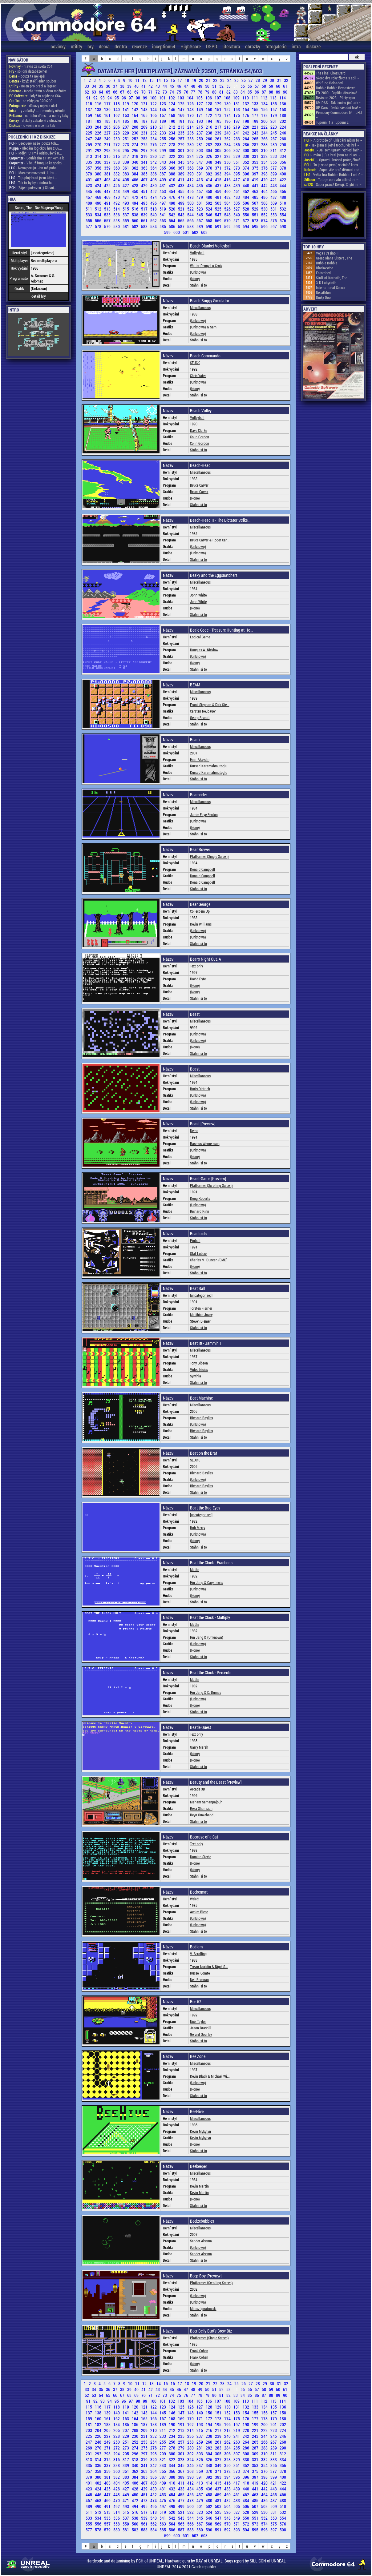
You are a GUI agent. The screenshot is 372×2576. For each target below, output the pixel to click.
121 (144, 103)
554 (283, 215)
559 (126, 220)
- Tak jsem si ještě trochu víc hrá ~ (331, 145)
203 (89, 127)
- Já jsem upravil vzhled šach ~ (333, 149)
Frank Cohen (199, 2350)
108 (227, 98)
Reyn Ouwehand (201, 1814)
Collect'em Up (200, 911)
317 (126, 156)
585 (163, 226)
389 (181, 174)
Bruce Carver (199, 485)
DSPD (211, 46)
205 (107, 127)
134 (265, 103)
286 (246, 144)
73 (165, 92)
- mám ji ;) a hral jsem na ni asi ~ (332, 154)
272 (117, 144)
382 (117, 174)
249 (107, 139)
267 (274, 139)
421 (274, 180)
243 (255, 133)
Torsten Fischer (201, 1308)
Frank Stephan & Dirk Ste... (209, 704)
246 (283, 133)
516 (135, 209)
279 (181, 144)
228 (117, 133)
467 (89, 197)
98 (138, 98)
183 (107, 121)
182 (98, 121)
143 (144, 109)
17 (180, 80)
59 (271, 86)
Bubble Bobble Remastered (335, 87)
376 (265, 168)
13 (152, 80)
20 (201, 80)
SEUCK (195, 362)
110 (246, 98)
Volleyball (197, 252)
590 (209, 226)
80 (214, 92)
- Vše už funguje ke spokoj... (37, 162)
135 (274, 103)
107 (218, 98)
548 (228, 215)
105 (200, 98)
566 (191, 220)
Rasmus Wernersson (205, 1143)
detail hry (38, 296)
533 (89, 215)
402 (98, 180)
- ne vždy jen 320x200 (30, 100)
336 (98, 162)
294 (117, 150)
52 (221, 86)
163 (126, 115)
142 (135, 109)
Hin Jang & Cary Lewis (206, 1582)
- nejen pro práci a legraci (33, 85)
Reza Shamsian (201, 1808)
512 (98, 209)
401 (89, 180)
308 (246, 150)
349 (218, 162)
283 (218, 144)
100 (153, 98)
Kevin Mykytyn (200, 2131)
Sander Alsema (201, 2240)
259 (200, 139)
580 (117, 226)
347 (200, 162)
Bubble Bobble (326, 262)
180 (283, 115)
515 (126, 209)
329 (237, 156)
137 (89, 109)
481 (218, 197)
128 (209, 103)
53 (229, 86)
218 (228, 127)
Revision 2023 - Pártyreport (336, 97)
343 (163, 162)
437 (218, 185)
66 (115, 92)
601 (186, 232)
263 (237, 139)
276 (154, 144)
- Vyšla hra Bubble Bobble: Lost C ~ (333, 174)
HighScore (190, 46)
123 (163, 103)
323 (181, 156)
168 (172, 115)
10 (130, 80)
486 (265, 197)
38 (122, 86)
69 (137, 92)
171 (200, 115)
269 (89, 144)
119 (126, 103)
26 (244, 80)
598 (283, 226)
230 (135, 133)
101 (163, 98)
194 (209, 121)
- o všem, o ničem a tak (32, 125)
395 (237, 174)
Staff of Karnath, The (331, 277)
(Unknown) (198, 272)
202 (283, 121)
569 (218, 220)
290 (283, 144)
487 (274, 197)
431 (163, 185)
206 (117, 127)
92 (96, 98)
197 (237, 121)
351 (237, 162)
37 (115, 86)
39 (129, 86)
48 (193, 86)
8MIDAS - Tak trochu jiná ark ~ (338, 102)
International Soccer (331, 287)
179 (274, 115)
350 (228, 162)
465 (274, 191)
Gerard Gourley (201, 2034)
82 (229, 92)
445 (89, 191)
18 (187, 80)
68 (129, 92)
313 (89, 156)
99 (145, 98)
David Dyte (198, 978)
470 (117, 197)
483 (237, 197)
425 (107, 185)
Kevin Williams (201, 924)
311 (274, 150)
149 (200, 109)
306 (228, 150)
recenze (139, 46)
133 (255, 103)
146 (172, 109)
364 (154, 168)
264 (246, 139)
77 (193, 92)
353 (255, 162)
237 (200, 133)
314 (98, 156)
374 (246, 168)
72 (158, 92)
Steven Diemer (200, 1321)
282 (209, 144)
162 (117, 115)
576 (283, 220)
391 (200, 174)
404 (117, 180)
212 (172, 127)
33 (87, 86)
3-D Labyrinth (326, 282)
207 (126, 127)
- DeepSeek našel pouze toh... (34, 143)
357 (89, 168)
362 (135, 168)
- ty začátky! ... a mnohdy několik (37, 110)
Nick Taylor (198, 2021)
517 (144, 209)
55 (243, 86)
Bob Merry (197, 1527)
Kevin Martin (199, 2186)
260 (209, 139)
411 (181, 180)
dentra (121, 46)
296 (135, 150)
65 (108, 92)
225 (89, 133)
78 (200, 92)
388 (172, 174)
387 (163, 174)
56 (250, 86)
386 (154, 174)
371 (218, 168)
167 (163, 115)
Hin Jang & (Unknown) (206, 1637)
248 (98, 139)
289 (274, 144)
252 (135, 139)
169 (181, 115)
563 (163, 220)
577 (89, 226)
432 (172, 185)
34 (94, 86)
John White (198, 595)
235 (181, 133)
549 (237, 215)
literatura (231, 46)
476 (172, 197)
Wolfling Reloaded (329, 82)
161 (107, 115)
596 (265, 226)
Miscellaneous (200, 307)
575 (274, 220)
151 (218, 109)
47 (186, 86)
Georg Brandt (200, 717)
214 (191, 127)
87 (264, 92)
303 (200, 150)
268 (283, 139)
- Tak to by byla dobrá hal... (32, 182)
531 (274, 209)
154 (246, 109)
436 (209, 185)
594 (246, 226)
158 (283, 109)
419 (255, 180)
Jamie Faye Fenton (204, 814)
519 (163, 209)
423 (89, 185)
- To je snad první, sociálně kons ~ (332, 164)
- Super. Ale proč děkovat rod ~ (333, 169)
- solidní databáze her (28, 71)
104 (190, 98)
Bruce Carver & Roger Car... (209, 539)
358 (98, 168)
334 (283, 156)
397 (255, 174)
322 (172, 156)
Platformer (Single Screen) (209, 856)
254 (154, 139)
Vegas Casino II (327, 253)
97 (131, 98)
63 (94, 92)
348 (209, 162)
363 (144, 168)
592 (228, 226)
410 (172, 180)
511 (89, 209)
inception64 (163, 46)
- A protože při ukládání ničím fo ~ (333, 140)
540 (154, 215)
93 (103, 98)
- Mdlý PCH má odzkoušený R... (35, 153)
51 (214, 86)
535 (107, 215)
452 (154, 191)
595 (255, 226)
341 (144, 162)
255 (163, 139)
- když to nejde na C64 (35, 95)
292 (98, 150)
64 (101, 92)
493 (126, 203)
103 (181, 98)
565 (181, 220)
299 (163, 150)
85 (250, 92)
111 (255, 98)
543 (181, 215)
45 (172, 86)
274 (135, 144)
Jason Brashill (200, 2027)
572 (246, 220)
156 (265, 109)
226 (98, 133)
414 (209, 180)
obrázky (252, 46)
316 (117, 156)
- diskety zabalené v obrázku (35, 120)
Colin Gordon (199, 436)
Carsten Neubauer (203, 711)
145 (163, 109)
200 (265, 121)
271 (107, 144)
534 (98, 215)
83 (236, 92)
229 (126, 133)
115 (89, 103)
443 (274, 185)
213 (181, 127)
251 (126, 139)
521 (181, 209)
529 (255, 209)
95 (117, 98)
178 (265, 115)
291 (89, 150)
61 (285, 86)
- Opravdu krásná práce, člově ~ (333, 159)
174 (228, 115)
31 (279, 80)
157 (274, 109)
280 (191, 144)
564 (172, 220)
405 (126, 180)
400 (283, 174)
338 (117, 162)
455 (181, 191)
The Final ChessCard (331, 72)
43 (158, 86)
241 (237, 133)
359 (107, 168)
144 (154, 109)
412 (191, 180)
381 (107, 174)
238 (209, 133)
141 (126, 109)
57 (257, 86)
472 (135, 197)
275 (144, 144)
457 (200, 191)
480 (209, 197)
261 (218, 139)
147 (181, 109)
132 (246, 103)
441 (255, 185)
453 (163, 191)
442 (265, 185)
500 (191, 203)
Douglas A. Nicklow (204, 649)
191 (181, 121)
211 (163, 127)
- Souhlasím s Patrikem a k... (38, 157)
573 (255, 220)
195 (218, 121)
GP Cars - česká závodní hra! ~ (338, 107)
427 (126, 185)
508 (265, 203)
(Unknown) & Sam (203, 326)
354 (265, 162)
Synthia (195, 1375)
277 (163, 144)
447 (107, 191)
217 (218, 127)
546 (209, 215)
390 (191, 174)
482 (228, 197)
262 (228, 139)
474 (154, 197)
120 (135, 103)
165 (144, 115)
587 (181, 226)
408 (154, 180)
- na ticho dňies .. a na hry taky (38, 115)
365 (163, 168)
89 (278, 92)
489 (89, 203)
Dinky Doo (323, 297)
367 (181, 168)
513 (107, 209)
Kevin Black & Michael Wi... (210, 2076)
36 (108, 86)
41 (144, 86)
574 (265, 220)
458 (209, 191)
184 (117, 121)
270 (98, 144)
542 (172, 215)
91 (88, 98)
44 (165, 86)
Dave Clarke (198, 430)
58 (264, 86)
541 (163, 215)
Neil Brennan (199, 1979)
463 (255, 191)
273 (126, 144)
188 (154, 121)
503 (218, 203)
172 (209, 115)
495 (144, 203)
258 (191, 139)
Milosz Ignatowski (203, 2308)
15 (166, 80)
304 (209, 150)
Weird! (194, 1898)
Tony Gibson (199, 1362)
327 (218, 156)
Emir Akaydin (199, 759)
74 (172, 92)
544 (191, 215)
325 (200, 156)
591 (218, 226)
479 (200, 197)
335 (89, 162)
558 (117, 220)
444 (283, 185)
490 (98, 203)
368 (191, 168)
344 (172, 162)
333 (274, 156)
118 (117, 103)
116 (98, 103)
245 (274, 133)
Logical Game (200, 636)
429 (144, 185)
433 (181, 185)
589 (200, 226)
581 (126, 226)
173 (218, 115)
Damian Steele (200, 1856)
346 (191, 162)
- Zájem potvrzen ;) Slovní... (33, 187)
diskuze (313, 46)
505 (237, 203)
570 (228, 220)
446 (98, 191)
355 (274, 162)
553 (274, 215)
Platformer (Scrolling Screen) (211, 1185)
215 (200, 127)
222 (265, 127)
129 (218, 103)
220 (246, 127)
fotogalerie (275, 46)
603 (204, 232)
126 (191, 103)
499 (181, 203)
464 (265, 191)
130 (228, 103)
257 (181, 139)
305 (218, 150)
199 (255, 121)
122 (154, 103)
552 (265, 215)
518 (154, 209)
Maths (194, 1569)
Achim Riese (199, 1911)
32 (286, 80)
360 (117, 168)
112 (264, 98)
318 (135, 156)
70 (144, 92)
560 (135, 220)
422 (283, 180)
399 (274, 174)
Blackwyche (324, 267)
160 (98, 115)
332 (265, 156)
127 (200, 103)
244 (265, 133)
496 (154, 203)
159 (89, 115)
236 (191, 133)
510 (283, 203)
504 (228, 203)
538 (135, 215)
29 (265, 80)
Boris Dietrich (200, 1088)
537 (126, 215)
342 (154, 162)
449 (126, 191)
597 (274, 226)
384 (135, 174)
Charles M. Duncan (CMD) (209, 1259)
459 (218, 191)
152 (228, 109)
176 (246, 115)
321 (163, 156)
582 (135, 226)
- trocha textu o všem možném (37, 90)
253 (144, 139)
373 (237, 168)
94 (110, 98)
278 (172, 144)
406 (135, 180)
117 (107, 103)
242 (246, 133)
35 (101, 86)
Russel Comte (200, 1973)
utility (76, 46)
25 (237, 80)
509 (274, 203)
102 (172, 98)
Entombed (323, 272)
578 (98, 226)
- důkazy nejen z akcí (33, 105)
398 (265, 174)
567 (200, 220)
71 (151, 92)
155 (255, 109)
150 (209, 109)
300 (172, 150)
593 (237, 226)
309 (255, 150)
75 (179, 92)
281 (200, 144)
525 (218, 209)
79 (207, 92)
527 (237, 209)
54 (236, 86)
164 (135, 115)
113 (273, 98)
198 (246, 121)
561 (144, 220)
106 (209, 98)
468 (98, 197)
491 (107, 203)
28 (258, 80)
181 (89, 121)
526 (228, 209)
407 (144, 180)
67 (122, 92)
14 (159, 80)
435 (200, 185)
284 (228, 144)
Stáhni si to (198, 285)
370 (209, 168)
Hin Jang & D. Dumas (205, 1692)
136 (283, 103)
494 (135, 203)
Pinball (195, 1240)
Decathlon (323, 292)
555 (89, 220)
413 (200, 180)
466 (283, 191)
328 (228, 156)
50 (207, 86)
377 (274, 168)
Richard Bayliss (201, 1417)
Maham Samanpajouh (206, 1801)
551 (255, 215)
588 (191, 226)
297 (144, 150)
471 (126, 197)
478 (191, 197)
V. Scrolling (198, 1953)
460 (228, 191)
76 (186, 92)
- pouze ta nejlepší (27, 76)
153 (237, 109)
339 (126, 162)
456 (191, 191)
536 (117, 215)
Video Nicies (199, 1369)
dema (104, 46)
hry (90, 46)
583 (144, 226)
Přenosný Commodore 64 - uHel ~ (339, 115)
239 (218, 133)
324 (191, 156)
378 (283, 168)
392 (209, 174)
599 (168, 232)
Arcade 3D (197, 1788)
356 (283, 162)
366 (172, 168)
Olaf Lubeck (198, 1253)
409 (163, 180)
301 (181, 150)
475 (163, 197)
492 (117, 203)
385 (144, 174)
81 (221, 92)
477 (181, 197)
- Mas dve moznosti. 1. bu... (33, 172)
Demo (194, 1130)
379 (89, 174)
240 (228, 133)
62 (87, 92)
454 (172, 191)
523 (200, 209)
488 (283, 197)
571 (237, 220)
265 (255, 139)
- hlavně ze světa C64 (30, 66)
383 (126, 174)
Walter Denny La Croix (206, 265)
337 (107, 162)
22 (215, 80)
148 (191, 109)
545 (200, 215)
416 (228, 180)
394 (228, 174)
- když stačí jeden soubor (32, 80)
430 (154, 185)
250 (117, 139)
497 (163, 203)
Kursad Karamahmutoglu (208, 765)
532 (283, 209)
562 (154, 220)
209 (144, 127)
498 (172, 203)
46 (179, 86)
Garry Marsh (199, 1747)
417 (237, 180)
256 (172, 139)
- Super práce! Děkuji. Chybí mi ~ (333, 184)
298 (154, 150)
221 (255, 127)
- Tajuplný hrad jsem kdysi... (33, 177)
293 (107, 150)
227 (107, 133)
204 (98, 127)
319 (144, 156)
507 (255, 203)
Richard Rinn (199, 1211)
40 (137, 86)
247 (89, 139)
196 (228, 121)
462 (246, 191)
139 (107, 109)
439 (237, 185)
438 (228, 185)
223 (274, 127)
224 (283, 127)
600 (177, 232)
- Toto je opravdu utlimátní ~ (331, 179)
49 (200, 86)
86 (257, 92)
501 (200, 203)
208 (135, 127)
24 (229, 80)
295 (126, 150)
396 (246, 174)
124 (172, 103)
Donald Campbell (202, 869)
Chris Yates (198, 375)
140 (117, 109)
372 (228, 168)
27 (251, 80)
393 (218, 174)
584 (154, 226)
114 (282, 98)
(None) (195, 278)
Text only (196, 965)
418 (246, 180)
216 (209, 127)
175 (237, 115)
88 (271, 92)
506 (246, 203)
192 (191, 121)
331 (255, 156)
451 (144, 191)
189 (163, 121)
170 (191, 115)
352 (246, 162)
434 (191, 185)
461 (237, 191)
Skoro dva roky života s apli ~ (337, 77)
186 (135, 121)
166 (154, 115)
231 (144, 133)
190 (172, 121)
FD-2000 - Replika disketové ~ (338, 92)
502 (209, 203)
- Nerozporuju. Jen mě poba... (34, 167)
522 (191, 209)
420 (265, 180)
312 (283, 150)
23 (222, 80)
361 (126, 168)
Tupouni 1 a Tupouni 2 (332, 122)
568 (209, 220)
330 (246, 156)
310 (265, 150)
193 (200, 121)
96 (124, 98)
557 (107, 220)
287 (255, 144)
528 (246, 209)
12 (145, 80)
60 (278, 86)
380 (98, 174)
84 (243, 92)
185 (126, 121)
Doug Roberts (200, 1198)
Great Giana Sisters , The (334, 257)
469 (107, 197)
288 (265, 144)
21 (208, 80)
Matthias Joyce (201, 1314)
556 (98, 220)
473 (144, 197)
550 (246, 215)
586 (172, 226)
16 (173, 80)
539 (144, 215)
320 (154, 156)
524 (209, 209)
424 (98, 185)
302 (191, 150)
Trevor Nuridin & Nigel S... (209, 1966)
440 (246, 185)
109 (237, 98)
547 (218, 215)
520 (172, 209)
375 (255, 168)
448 (117, 191)
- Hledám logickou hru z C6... (35, 148)
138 (98, 109)
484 (246, 197)
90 (285, 92)
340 (135, 162)
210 (154, 127)
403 (107, 180)
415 (218, 180)
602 (195, 232)
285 (237, 144)
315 (107, 156)
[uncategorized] (201, 1295)
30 (272, 80)
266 (265, 139)
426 (117, 185)
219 (237, 127)
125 (181, 103)
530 (265, 209)
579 (107, 226)
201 (274, 121)
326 (209, 156)
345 (181, 162)
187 (144, 121)
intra (296, 46)
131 (237, 103)
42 (151, 86)
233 (163, 133)
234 (172, 133)
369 (200, 168)
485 (255, 197)
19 (194, 80)
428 (135, 185)
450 (135, 191)
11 (137, 80)
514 (117, 209)
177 (255, 115)
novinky (58, 46)
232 (154, 133)
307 (237, 150)
